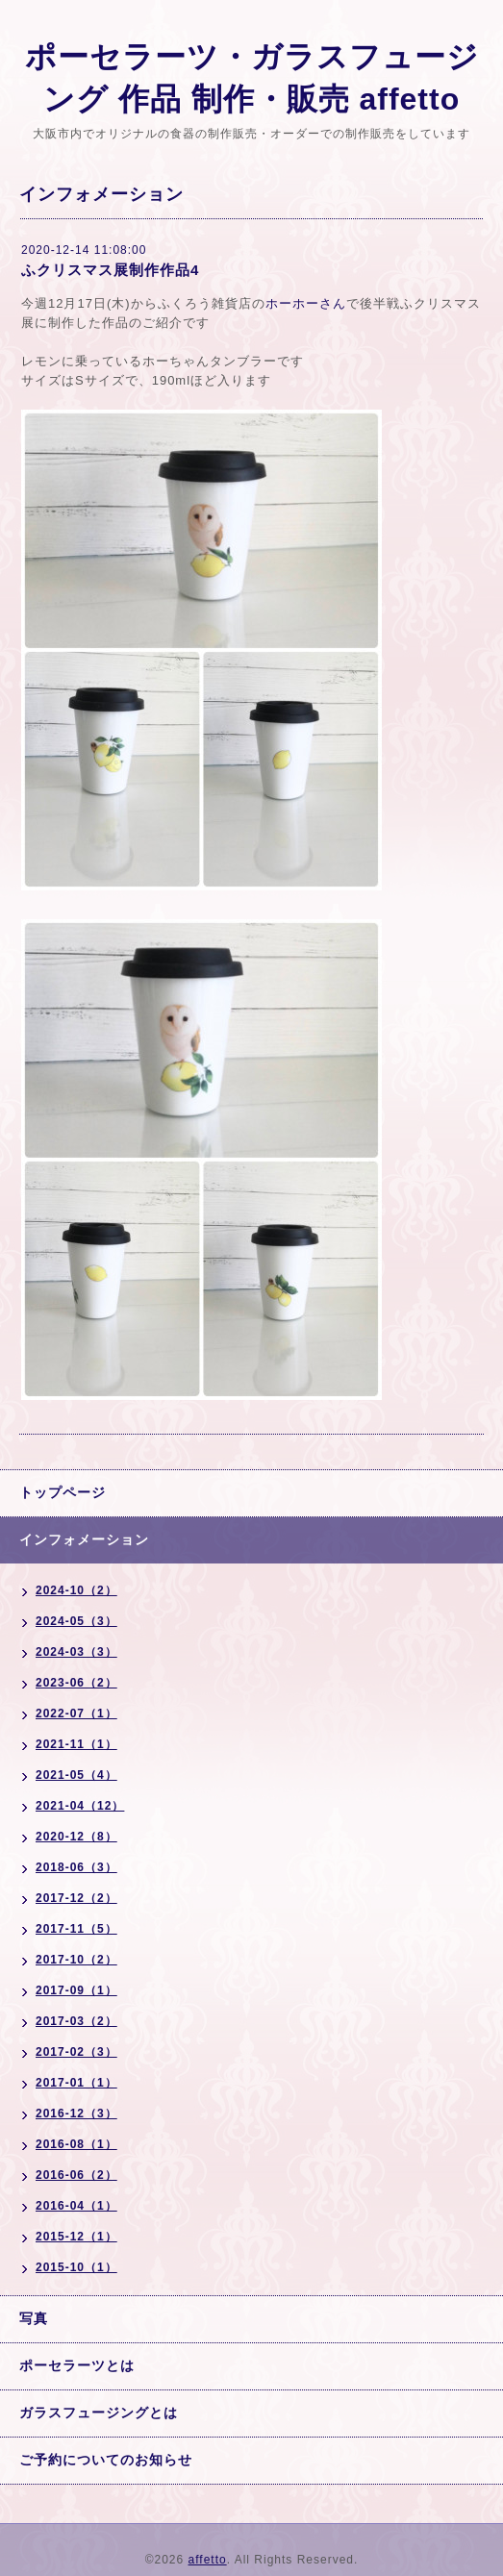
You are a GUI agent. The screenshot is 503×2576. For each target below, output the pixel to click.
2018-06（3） (76, 1867)
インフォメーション (84, 1539)
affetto (208, 2559)
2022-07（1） (76, 1713)
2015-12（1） (76, 2236)
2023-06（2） (76, 1682)
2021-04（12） (80, 1806)
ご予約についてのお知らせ (105, 2459)
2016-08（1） (76, 2144)
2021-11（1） (76, 1744)
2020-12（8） (76, 1836)
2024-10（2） (76, 1590)
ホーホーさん (305, 303)
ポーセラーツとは (77, 2365)
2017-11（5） (76, 1929)
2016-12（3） (76, 2113)
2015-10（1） (76, 2267)
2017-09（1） (76, 1990)
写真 (33, 2318)
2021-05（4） (76, 1775)
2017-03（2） (76, 2021)
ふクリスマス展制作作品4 (110, 270)
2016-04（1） (76, 2206)
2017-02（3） (76, 2052)
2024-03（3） (76, 1652)
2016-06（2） (76, 2175)
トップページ (62, 1492)
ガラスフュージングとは (98, 2412)
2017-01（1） (76, 2082)
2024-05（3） (76, 1621)
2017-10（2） (76, 1959)
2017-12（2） (76, 1898)
